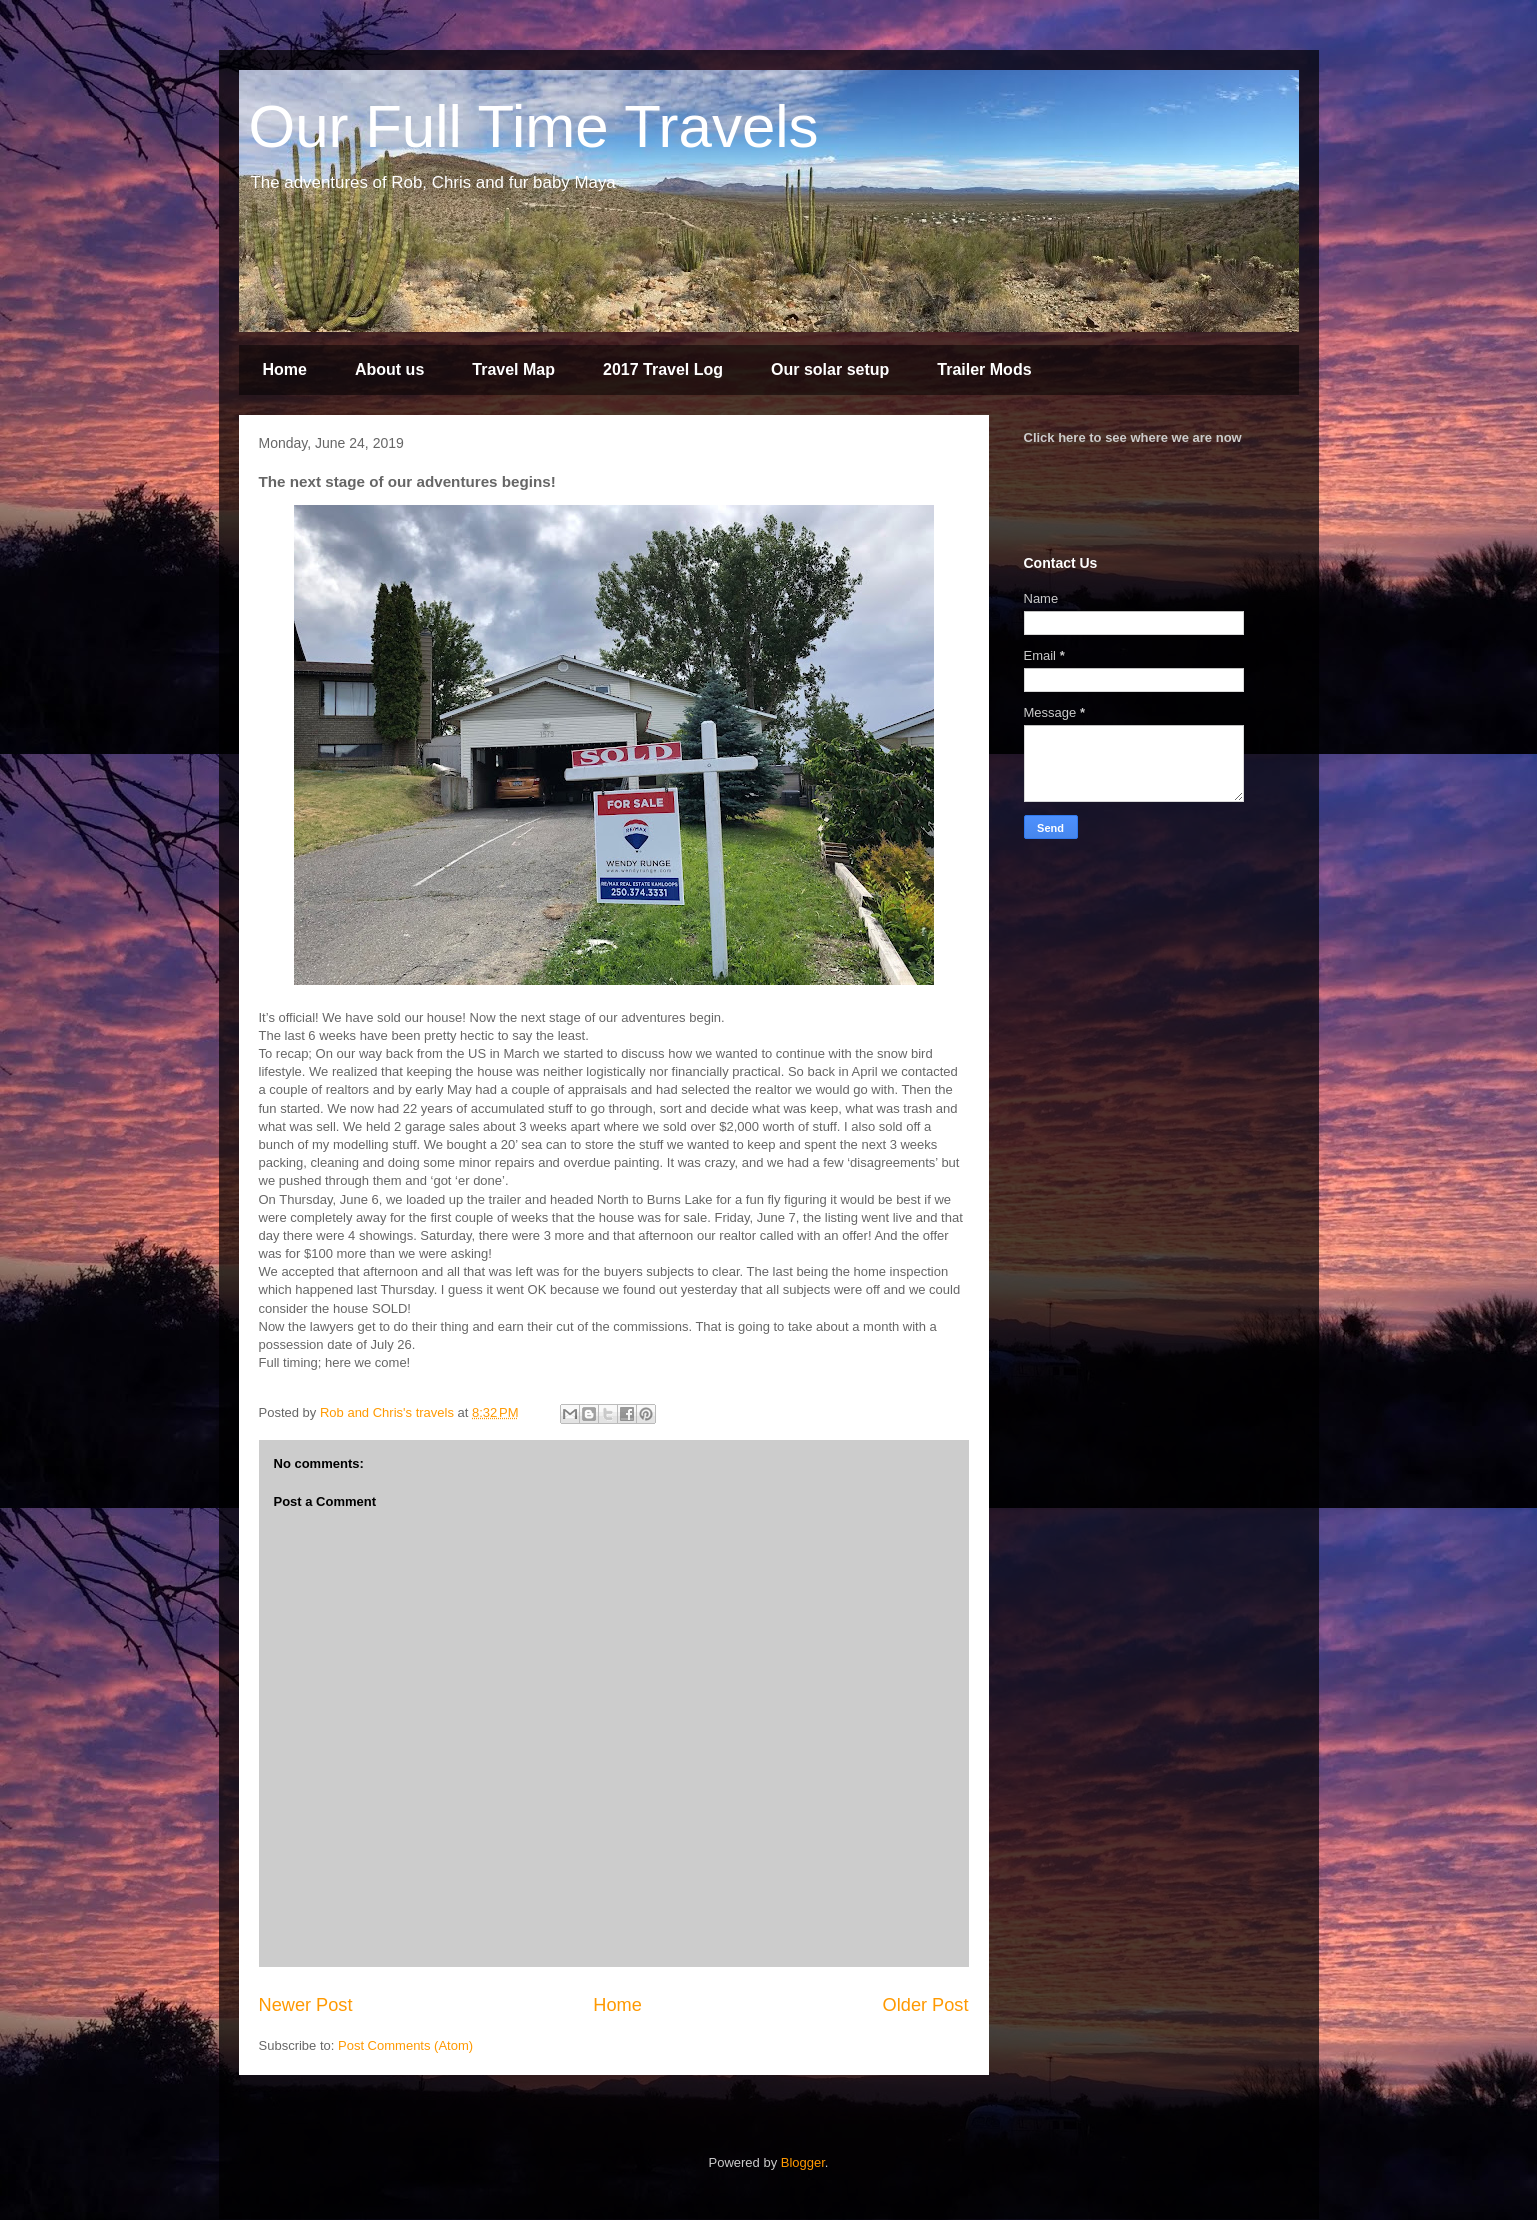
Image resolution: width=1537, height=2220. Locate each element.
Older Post (926, 2005)
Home (285, 369)
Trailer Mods (984, 369)
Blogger (803, 2162)
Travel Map (513, 369)
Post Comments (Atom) (405, 2045)
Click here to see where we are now (1133, 437)
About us (389, 369)
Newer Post (306, 2005)
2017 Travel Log (663, 369)
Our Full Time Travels (534, 126)
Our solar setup (830, 369)
